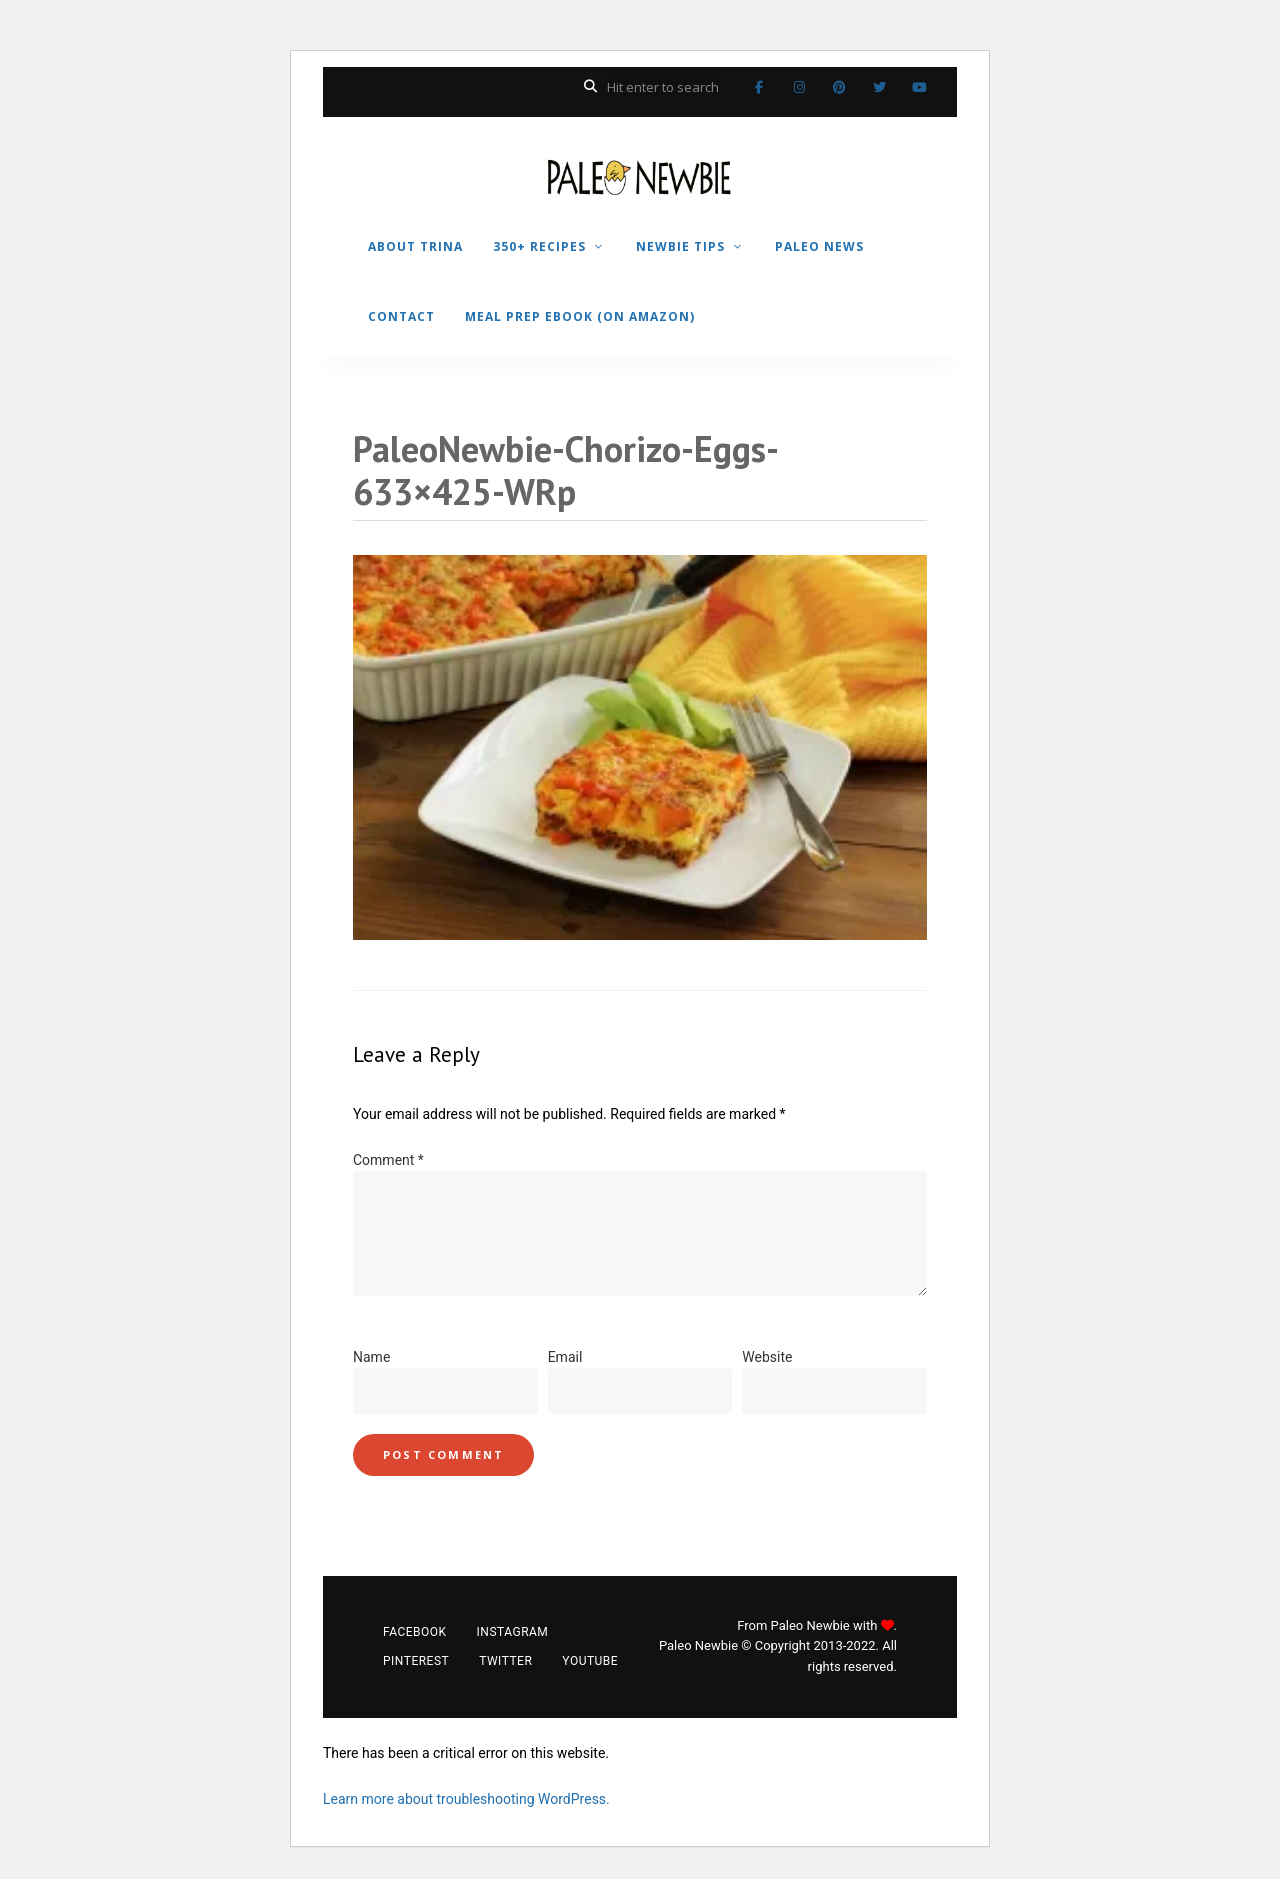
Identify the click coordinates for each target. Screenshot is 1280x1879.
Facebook (759, 87)
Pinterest (839, 87)
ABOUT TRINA (415, 246)
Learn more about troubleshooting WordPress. (466, 1799)
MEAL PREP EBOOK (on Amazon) (580, 316)
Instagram (799, 87)
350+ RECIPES (539, 246)
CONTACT (401, 316)
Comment (388, 1160)
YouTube (919, 87)
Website (767, 1357)
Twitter (879, 87)
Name (371, 1357)
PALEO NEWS (819, 246)
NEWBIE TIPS (680, 246)
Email (565, 1357)
